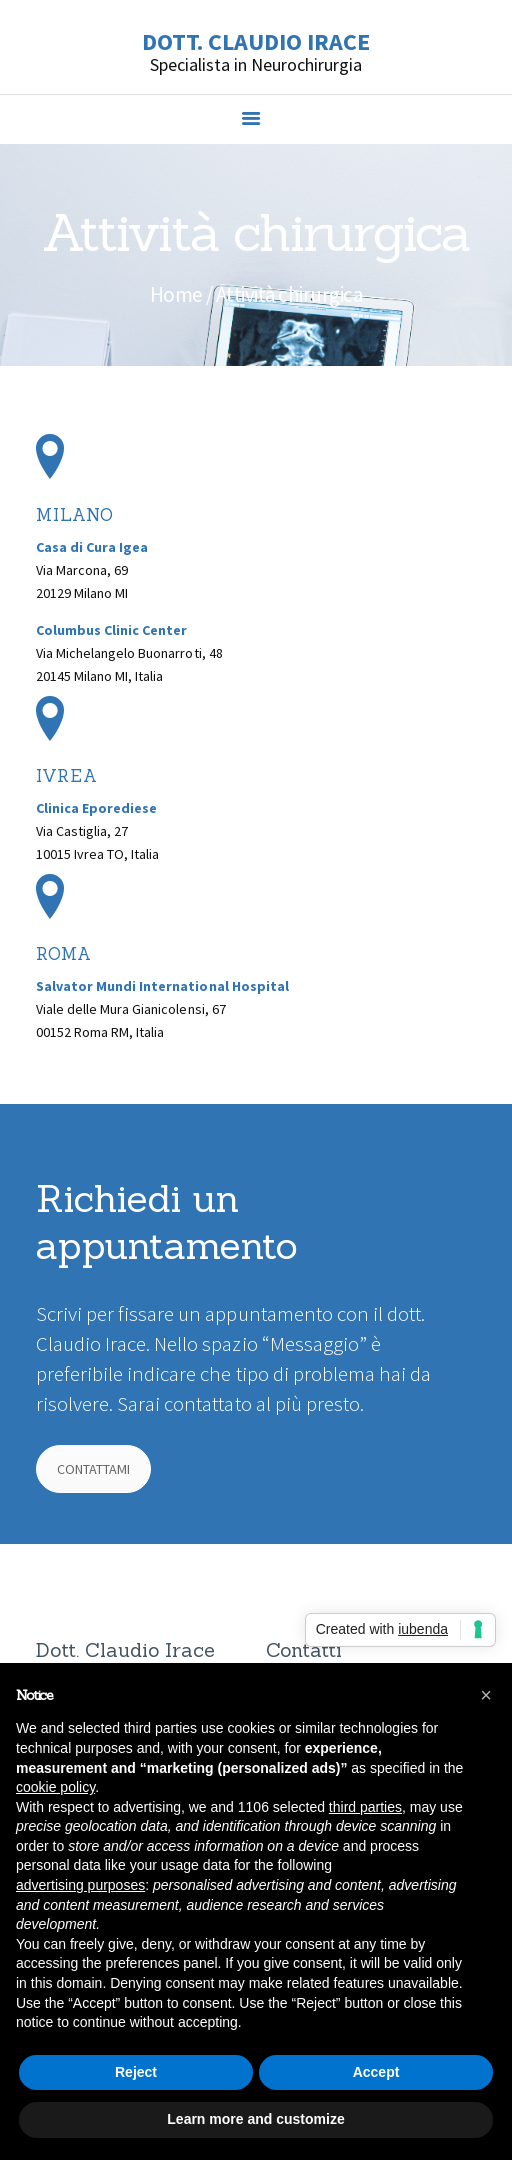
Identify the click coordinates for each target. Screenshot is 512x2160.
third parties (365, 1807)
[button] (486, 1695)
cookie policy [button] (55, 1787)
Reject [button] (136, 2072)
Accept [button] (376, 2072)
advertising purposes (80, 1885)
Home (176, 294)
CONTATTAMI (93, 1469)
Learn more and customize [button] (255, 2119)
